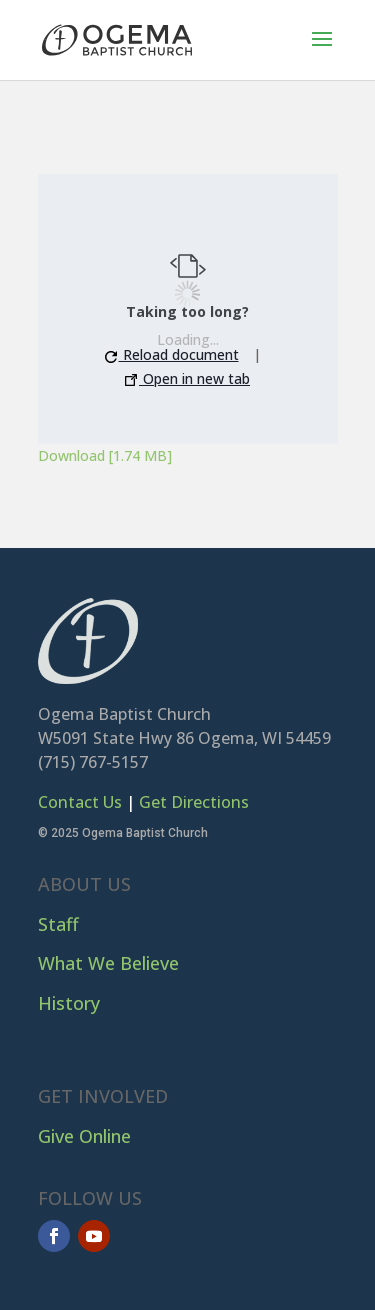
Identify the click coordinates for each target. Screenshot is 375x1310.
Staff (58, 924)
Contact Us (80, 802)
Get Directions (194, 802)
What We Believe (108, 963)
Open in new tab (187, 378)
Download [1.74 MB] (105, 455)
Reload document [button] (172, 354)
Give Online (84, 1136)
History (69, 1003)
